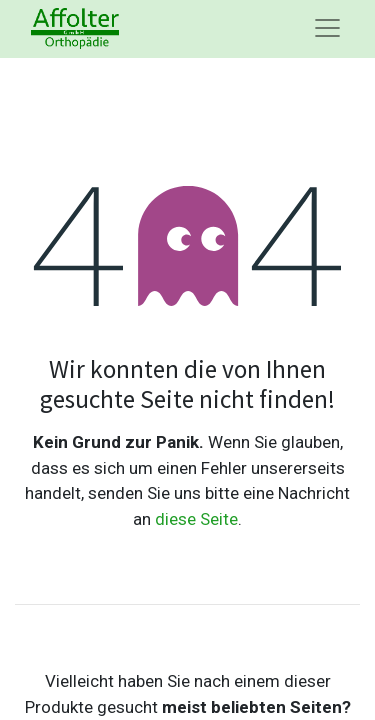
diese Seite (196, 519)
